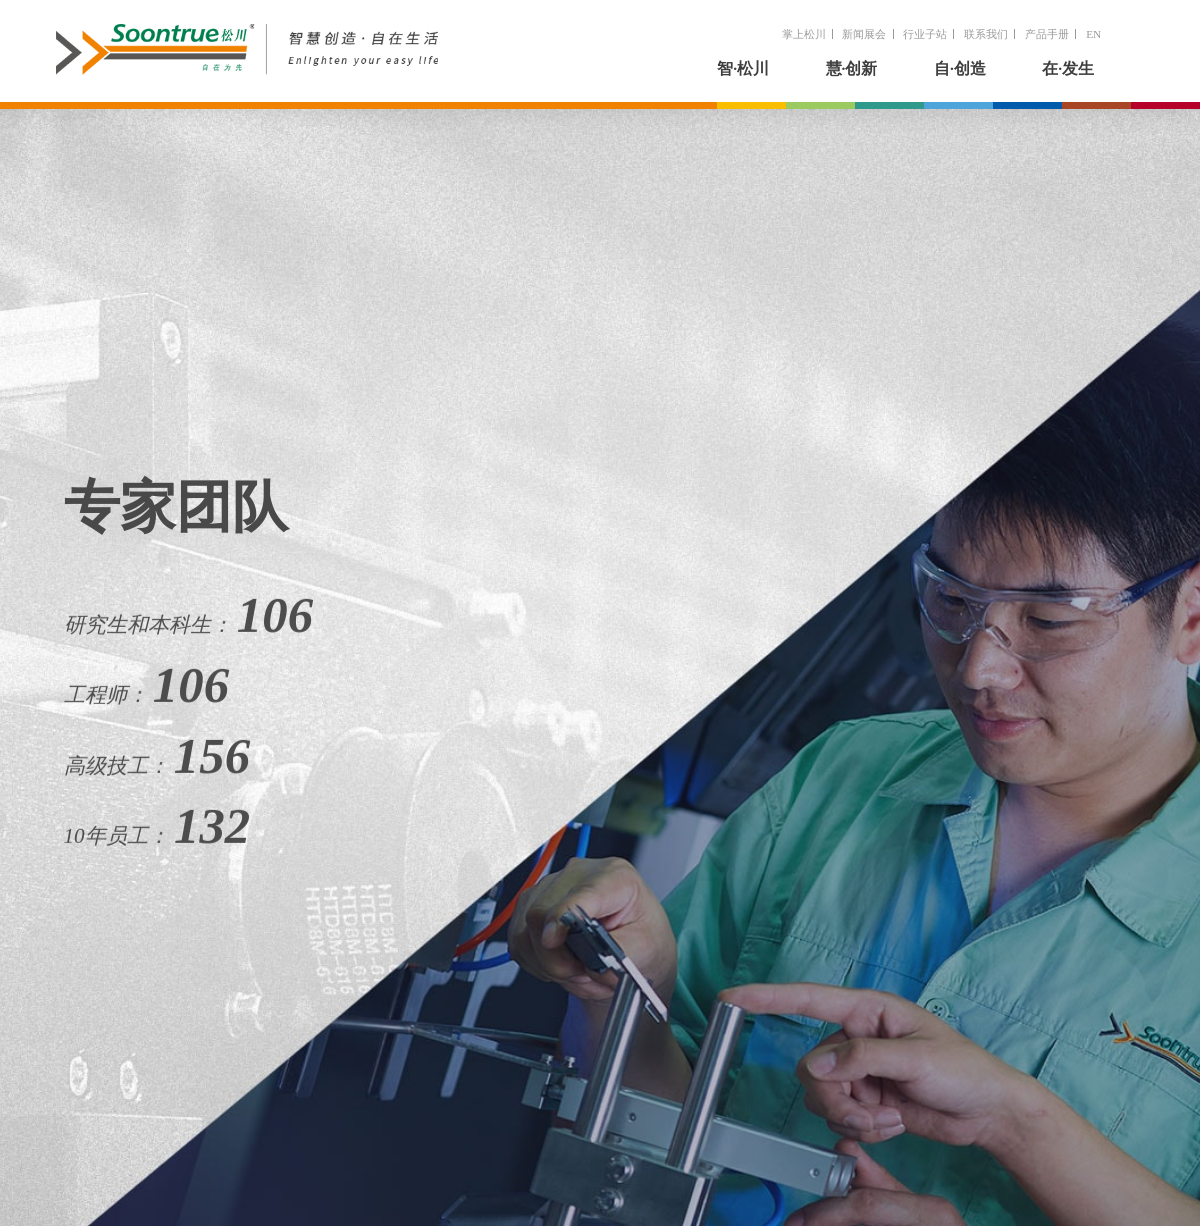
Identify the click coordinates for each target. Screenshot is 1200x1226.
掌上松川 (804, 34)
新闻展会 (864, 34)
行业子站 (925, 34)
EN (1093, 34)
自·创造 (960, 68)
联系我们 (986, 34)
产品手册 (1047, 34)
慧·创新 (852, 68)
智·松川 (743, 68)
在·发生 (1068, 68)
